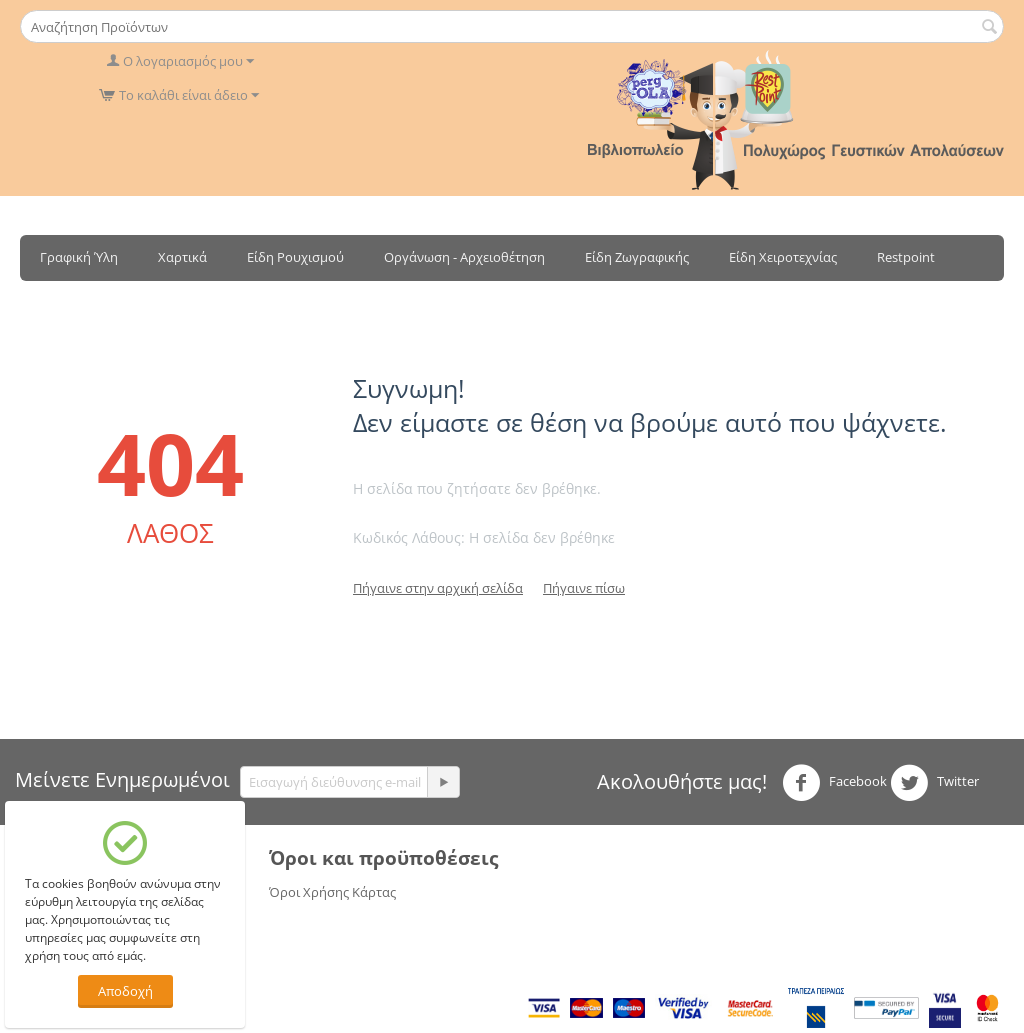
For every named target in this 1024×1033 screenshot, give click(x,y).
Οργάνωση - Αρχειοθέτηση (464, 257)
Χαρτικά (182, 257)
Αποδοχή (125, 991)
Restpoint (906, 257)
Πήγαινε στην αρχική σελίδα (438, 588)
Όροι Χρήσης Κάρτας (332, 892)
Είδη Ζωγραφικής (637, 257)
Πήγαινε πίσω (584, 588)
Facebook (834, 783)
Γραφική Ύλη (79, 257)
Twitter (934, 783)
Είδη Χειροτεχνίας (783, 257)
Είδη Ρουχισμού (295, 257)
